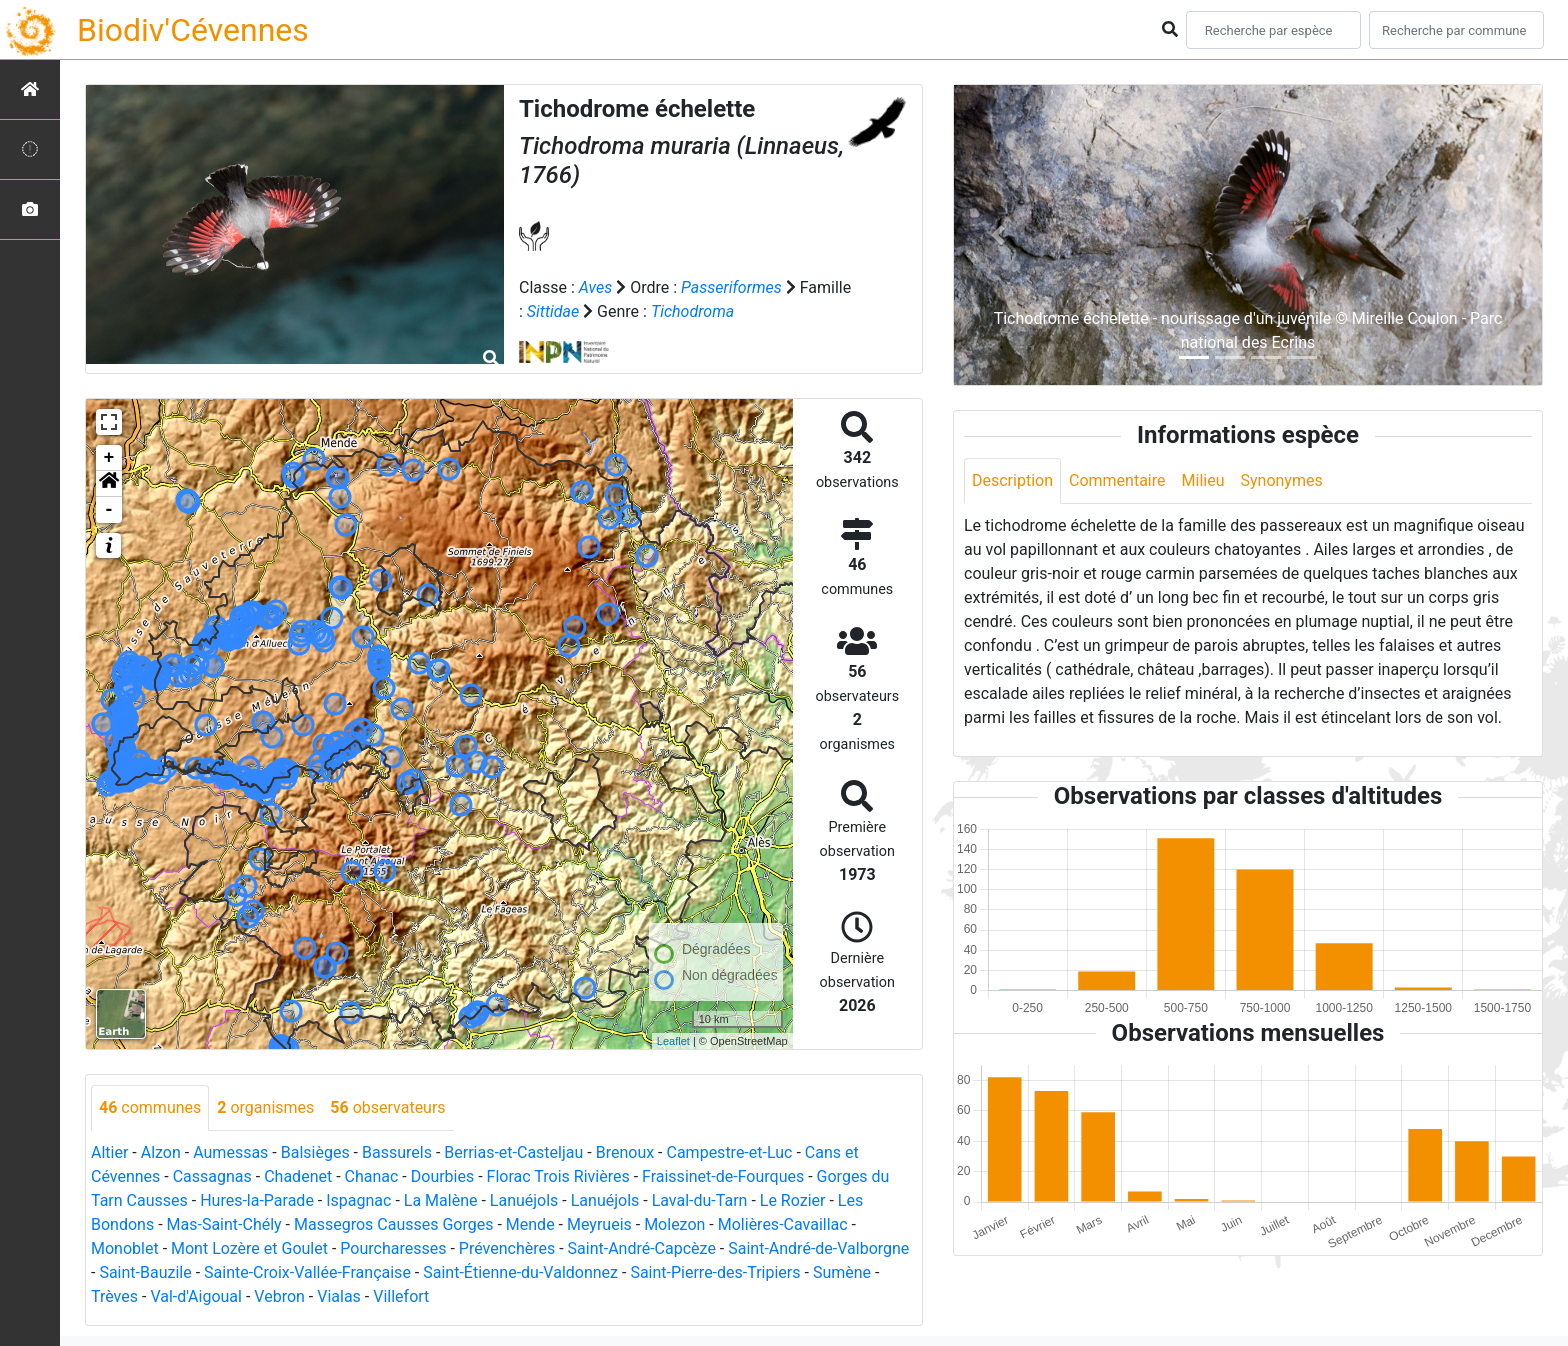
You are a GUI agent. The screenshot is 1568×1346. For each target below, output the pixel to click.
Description (1012, 480)
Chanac (372, 1176)
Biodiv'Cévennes (193, 30)
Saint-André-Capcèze (642, 1248)
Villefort (401, 1296)
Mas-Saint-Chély (224, 1224)
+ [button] (109, 458)
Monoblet (125, 1248)
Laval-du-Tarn (700, 1200)
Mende (530, 1224)
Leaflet (673, 1041)
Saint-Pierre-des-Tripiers (715, 1272)
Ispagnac (358, 1200)
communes (150, 1107)
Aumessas (230, 1152)
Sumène (842, 1272)
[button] (109, 484)
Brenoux (625, 1152)
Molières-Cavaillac (783, 1224)
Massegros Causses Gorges (393, 1224)
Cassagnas (212, 1176)
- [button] (109, 510)
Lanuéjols (524, 1200)
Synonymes (1281, 480)
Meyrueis (599, 1224)
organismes (265, 1107)
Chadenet (298, 1176)
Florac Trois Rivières (558, 1176)
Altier (109, 1152)
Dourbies (442, 1176)
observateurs (387, 1107)
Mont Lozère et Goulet (249, 1248)
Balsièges (315, 1152)
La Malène (441, 1200)
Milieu (1203, 480)
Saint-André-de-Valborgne (818, 1248)
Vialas (339, 1296)
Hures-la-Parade (257, 1200)
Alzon (161, 1152)
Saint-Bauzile (145, 1272)
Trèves (114, 1296)
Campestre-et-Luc (730, 1152)
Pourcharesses (393, 1248)
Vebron (279, 1296)
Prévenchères (507, 1248)
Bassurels (397, 1152)
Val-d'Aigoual (196, 1296)
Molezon (674, 1224)
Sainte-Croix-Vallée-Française (307, 1272)
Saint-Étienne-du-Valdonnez (520, 1272)
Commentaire (1117, 480)
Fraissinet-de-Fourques (723, 1176)
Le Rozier (793, 1200)
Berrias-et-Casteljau (513, 1152)
